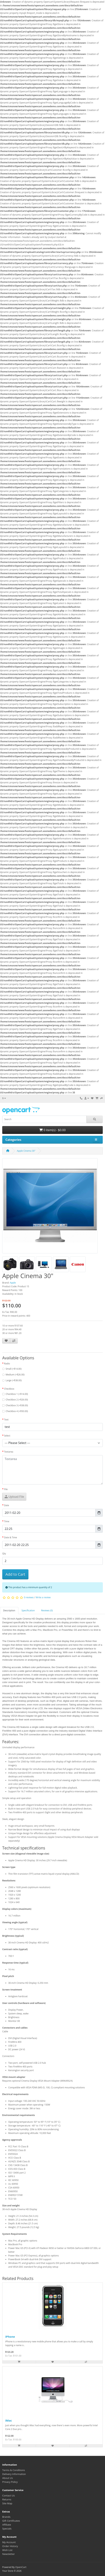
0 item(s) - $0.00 (52, 1130)
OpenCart (20, 2567)
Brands (6, 2516)
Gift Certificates (11, 2520)
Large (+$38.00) (14, 1380)
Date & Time (10, 1537)
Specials (6, 2528)
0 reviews (29, 1597)
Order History (10, 2546)
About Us (7, 2478)
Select (7, 1435)
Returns (6, 2499)
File (6, 1489)
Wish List (7, 2550)
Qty (4, 1553)
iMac (8, 2420)
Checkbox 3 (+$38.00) (17, 1405)
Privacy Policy (10, 2482)
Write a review (43, 1597)
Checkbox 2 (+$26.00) (17, 1399)
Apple (13, 1282)
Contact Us (8, 2495)
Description (9, 1610)
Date (6, 1505)
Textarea (8, 1451)
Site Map (7, 2503)
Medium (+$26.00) (15, 1374)
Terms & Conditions (13, 2470)
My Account (9, 2542)
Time (6, 1521)
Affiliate (6, 2524)
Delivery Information (14, 2474)
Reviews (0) (47, 1610)
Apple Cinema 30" (26, 1150)
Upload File (14, 1497)
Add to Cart (15, 1574)
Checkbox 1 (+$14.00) (17, 1394)
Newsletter (8, 2554)
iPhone (10, 2336)
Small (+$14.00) (14, 1368)
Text (6, 1419)
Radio (7, 1363)
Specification (28, 1610)
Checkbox (9, 1388)
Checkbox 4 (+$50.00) (17, 1411)
